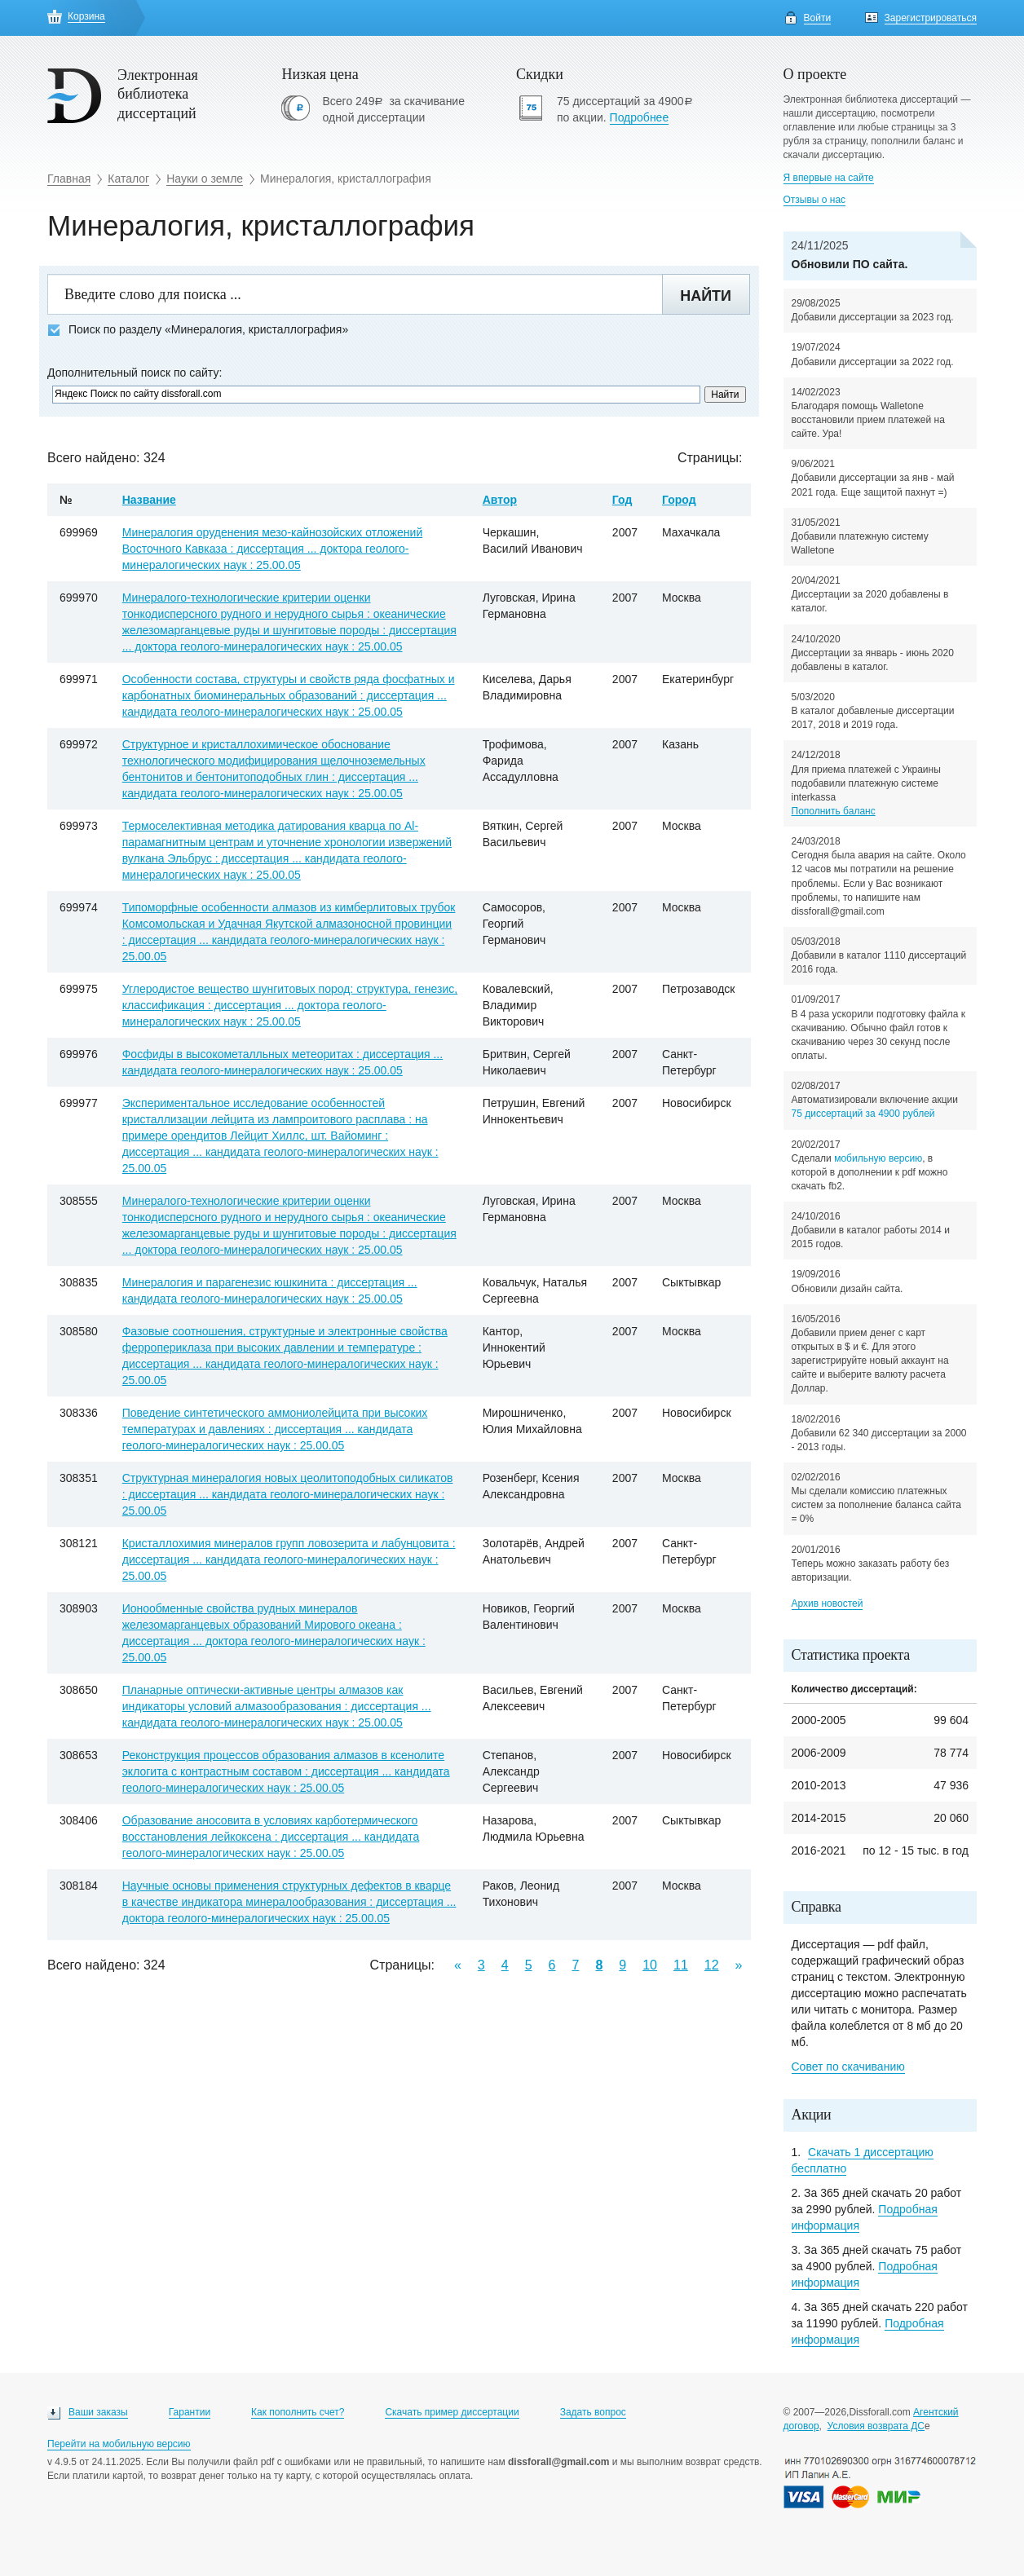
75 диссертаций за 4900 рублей (863, 1113)
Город (679, 499)
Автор (500, 499)
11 (680, 1965)
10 (649, 1965)
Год (622, 499)
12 (711, 1965)
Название (149, 499)
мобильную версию (878, 1158)
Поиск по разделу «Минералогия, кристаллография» (197, 330)
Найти (705, 296)
